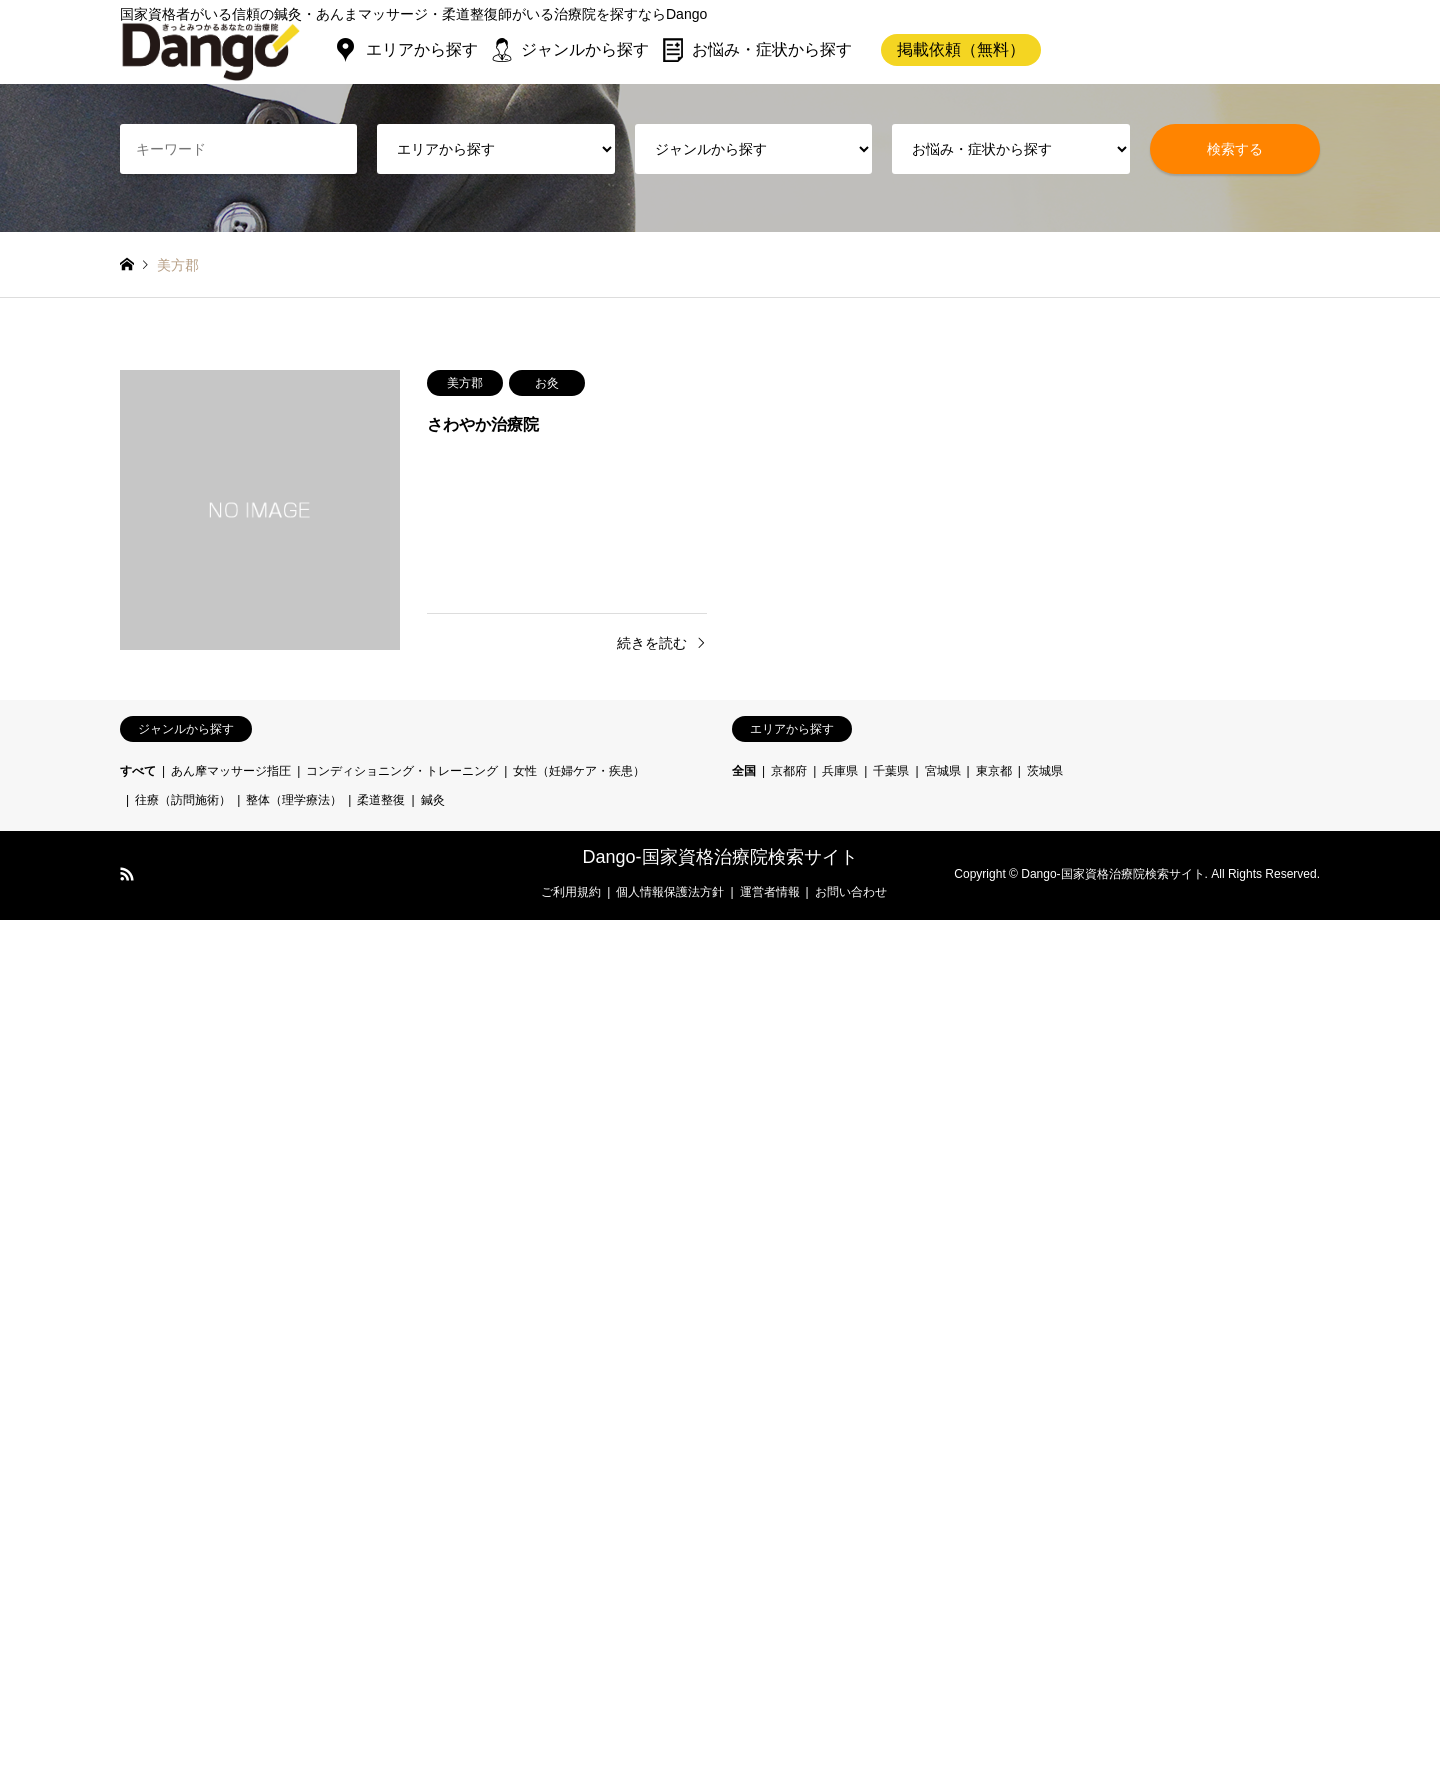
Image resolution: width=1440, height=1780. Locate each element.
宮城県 (943, 771)
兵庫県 (840, 771)
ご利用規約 (571, 892)
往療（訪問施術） (183, 800)
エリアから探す (422, 49)
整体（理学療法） (294, 800)
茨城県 (1045, 771)
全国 (744, 771)
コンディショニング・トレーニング (402, 771)
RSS (127, 874)
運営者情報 (770, 892)
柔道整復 (381, 800)
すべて (138, 771)
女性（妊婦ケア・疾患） (579, 771)
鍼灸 (433, 800)
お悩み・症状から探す (772, 49)
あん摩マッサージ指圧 (231, 771)
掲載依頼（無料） (961, 49)
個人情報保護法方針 (670, 892)
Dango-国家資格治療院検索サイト (719, 857)
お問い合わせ (851, 892)
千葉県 (891, 771)
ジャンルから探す (585, 49)
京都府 (789, 771)
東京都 (994, 771)
